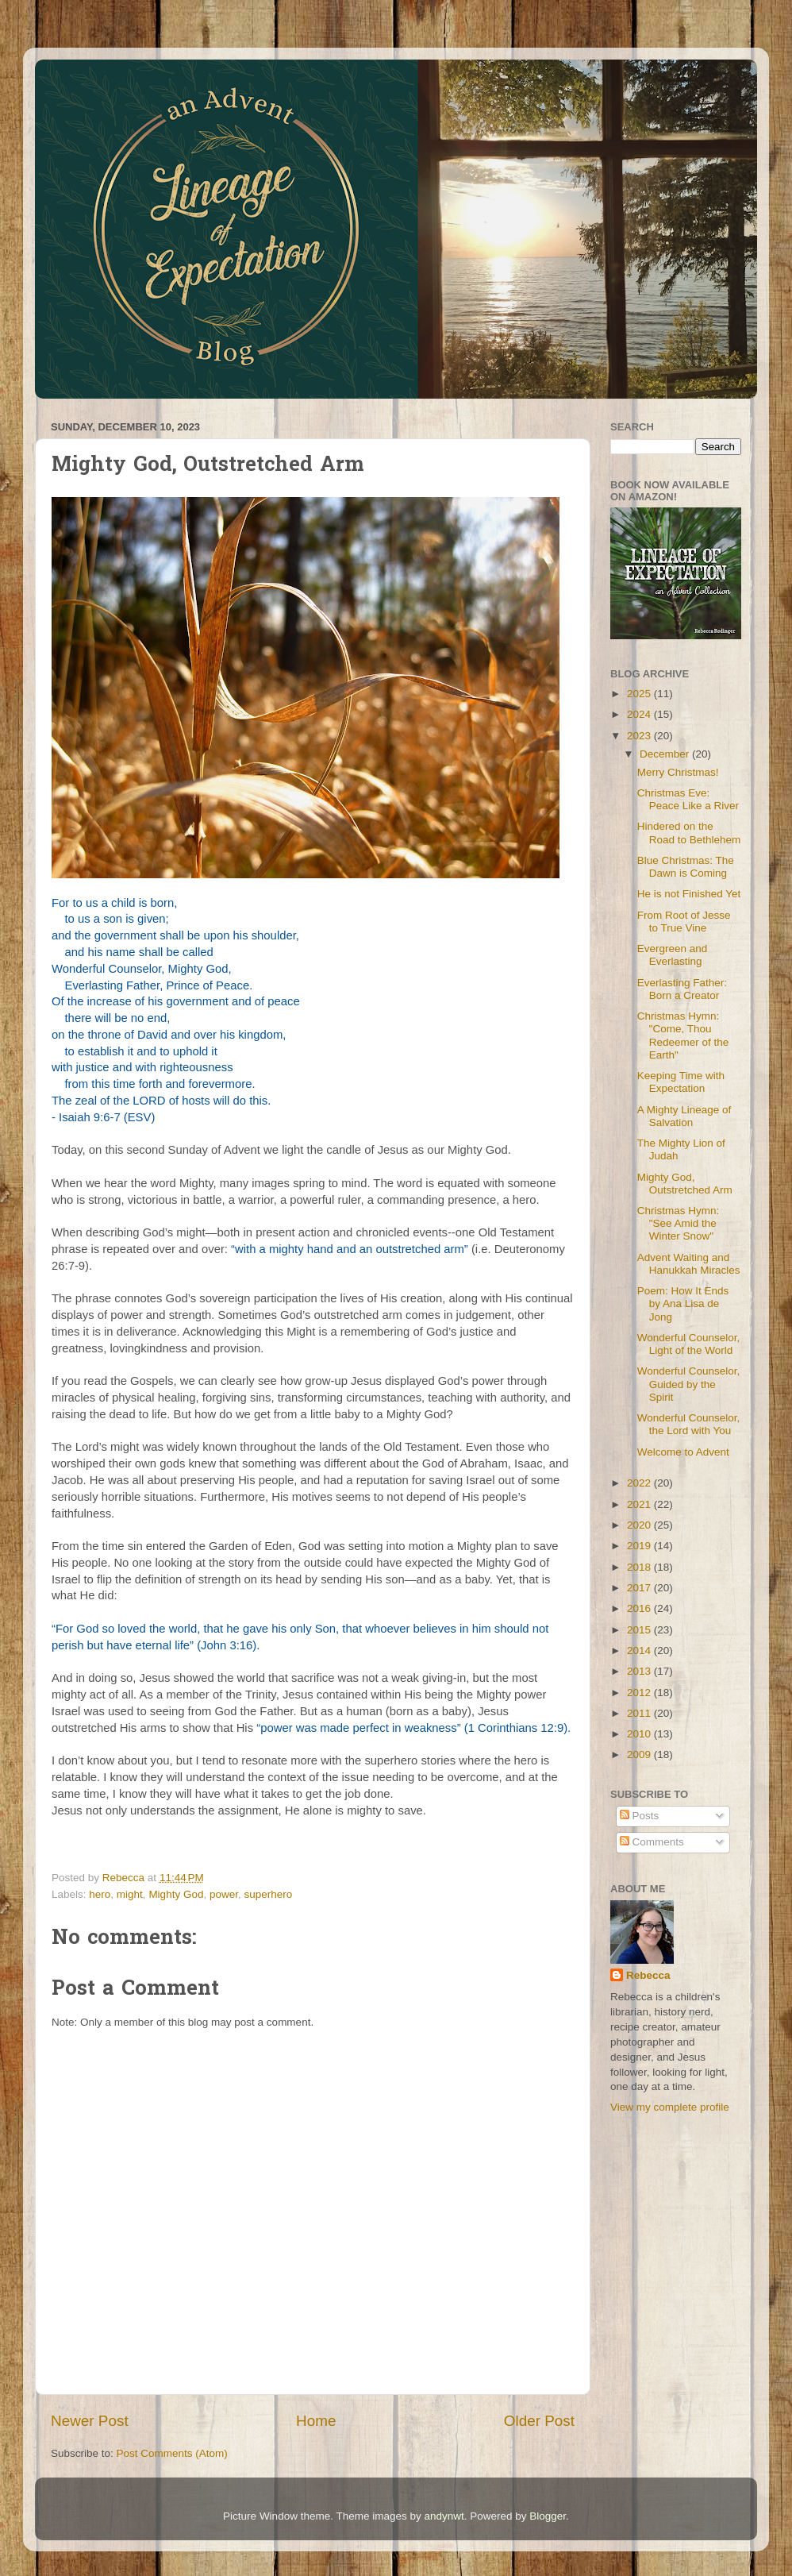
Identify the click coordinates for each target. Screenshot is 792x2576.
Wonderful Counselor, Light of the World (688, 1344)
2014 (640, 1650)
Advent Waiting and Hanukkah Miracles (688, 1263)
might (130, 1894)
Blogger (547, 2516)
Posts (639, 1816)
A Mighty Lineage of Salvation (684, 1116)
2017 (640, 1588)
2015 (640, 1630)
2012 (640, 1693)
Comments (652, 1842)
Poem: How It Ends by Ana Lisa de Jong (683, 1303)
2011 (640, 1713)
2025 (640, 694)
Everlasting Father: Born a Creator (682, 989)
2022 (640, 1483)
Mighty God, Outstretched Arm (684, 1183)
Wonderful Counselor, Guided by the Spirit (688, 1383)
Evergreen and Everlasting (672, 955)
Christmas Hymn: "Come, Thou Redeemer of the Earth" (683, 1035)
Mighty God (175, 1894)
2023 (640, 736)
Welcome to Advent (683, 1452)
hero (99, 1894)
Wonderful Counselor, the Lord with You (688, 1424)
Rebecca (648, 1975)
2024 (640, 714)
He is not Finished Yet (689, 894)
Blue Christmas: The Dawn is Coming (685, 866)
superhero (268, 1894)
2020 (640, 1525)
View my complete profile (669, 2107)
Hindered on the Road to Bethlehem (689, 832)
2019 (640, 1546)
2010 (640, 1734)
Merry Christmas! (678, 772)
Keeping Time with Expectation (681, 1082)
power (224, 1894)
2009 (640, 1754)
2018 (640, 1567)
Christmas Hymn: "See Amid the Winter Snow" (678, 1223)
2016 (640, 1608)
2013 (640, 1671)
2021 (640, 1504)
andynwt (443, 2516)
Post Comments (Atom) (172, 2453)
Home (316, 2420)
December (666, 754)
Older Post (539, 2420)
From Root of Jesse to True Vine (684, 921)
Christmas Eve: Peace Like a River (688, 799)
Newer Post (90, 2420)
